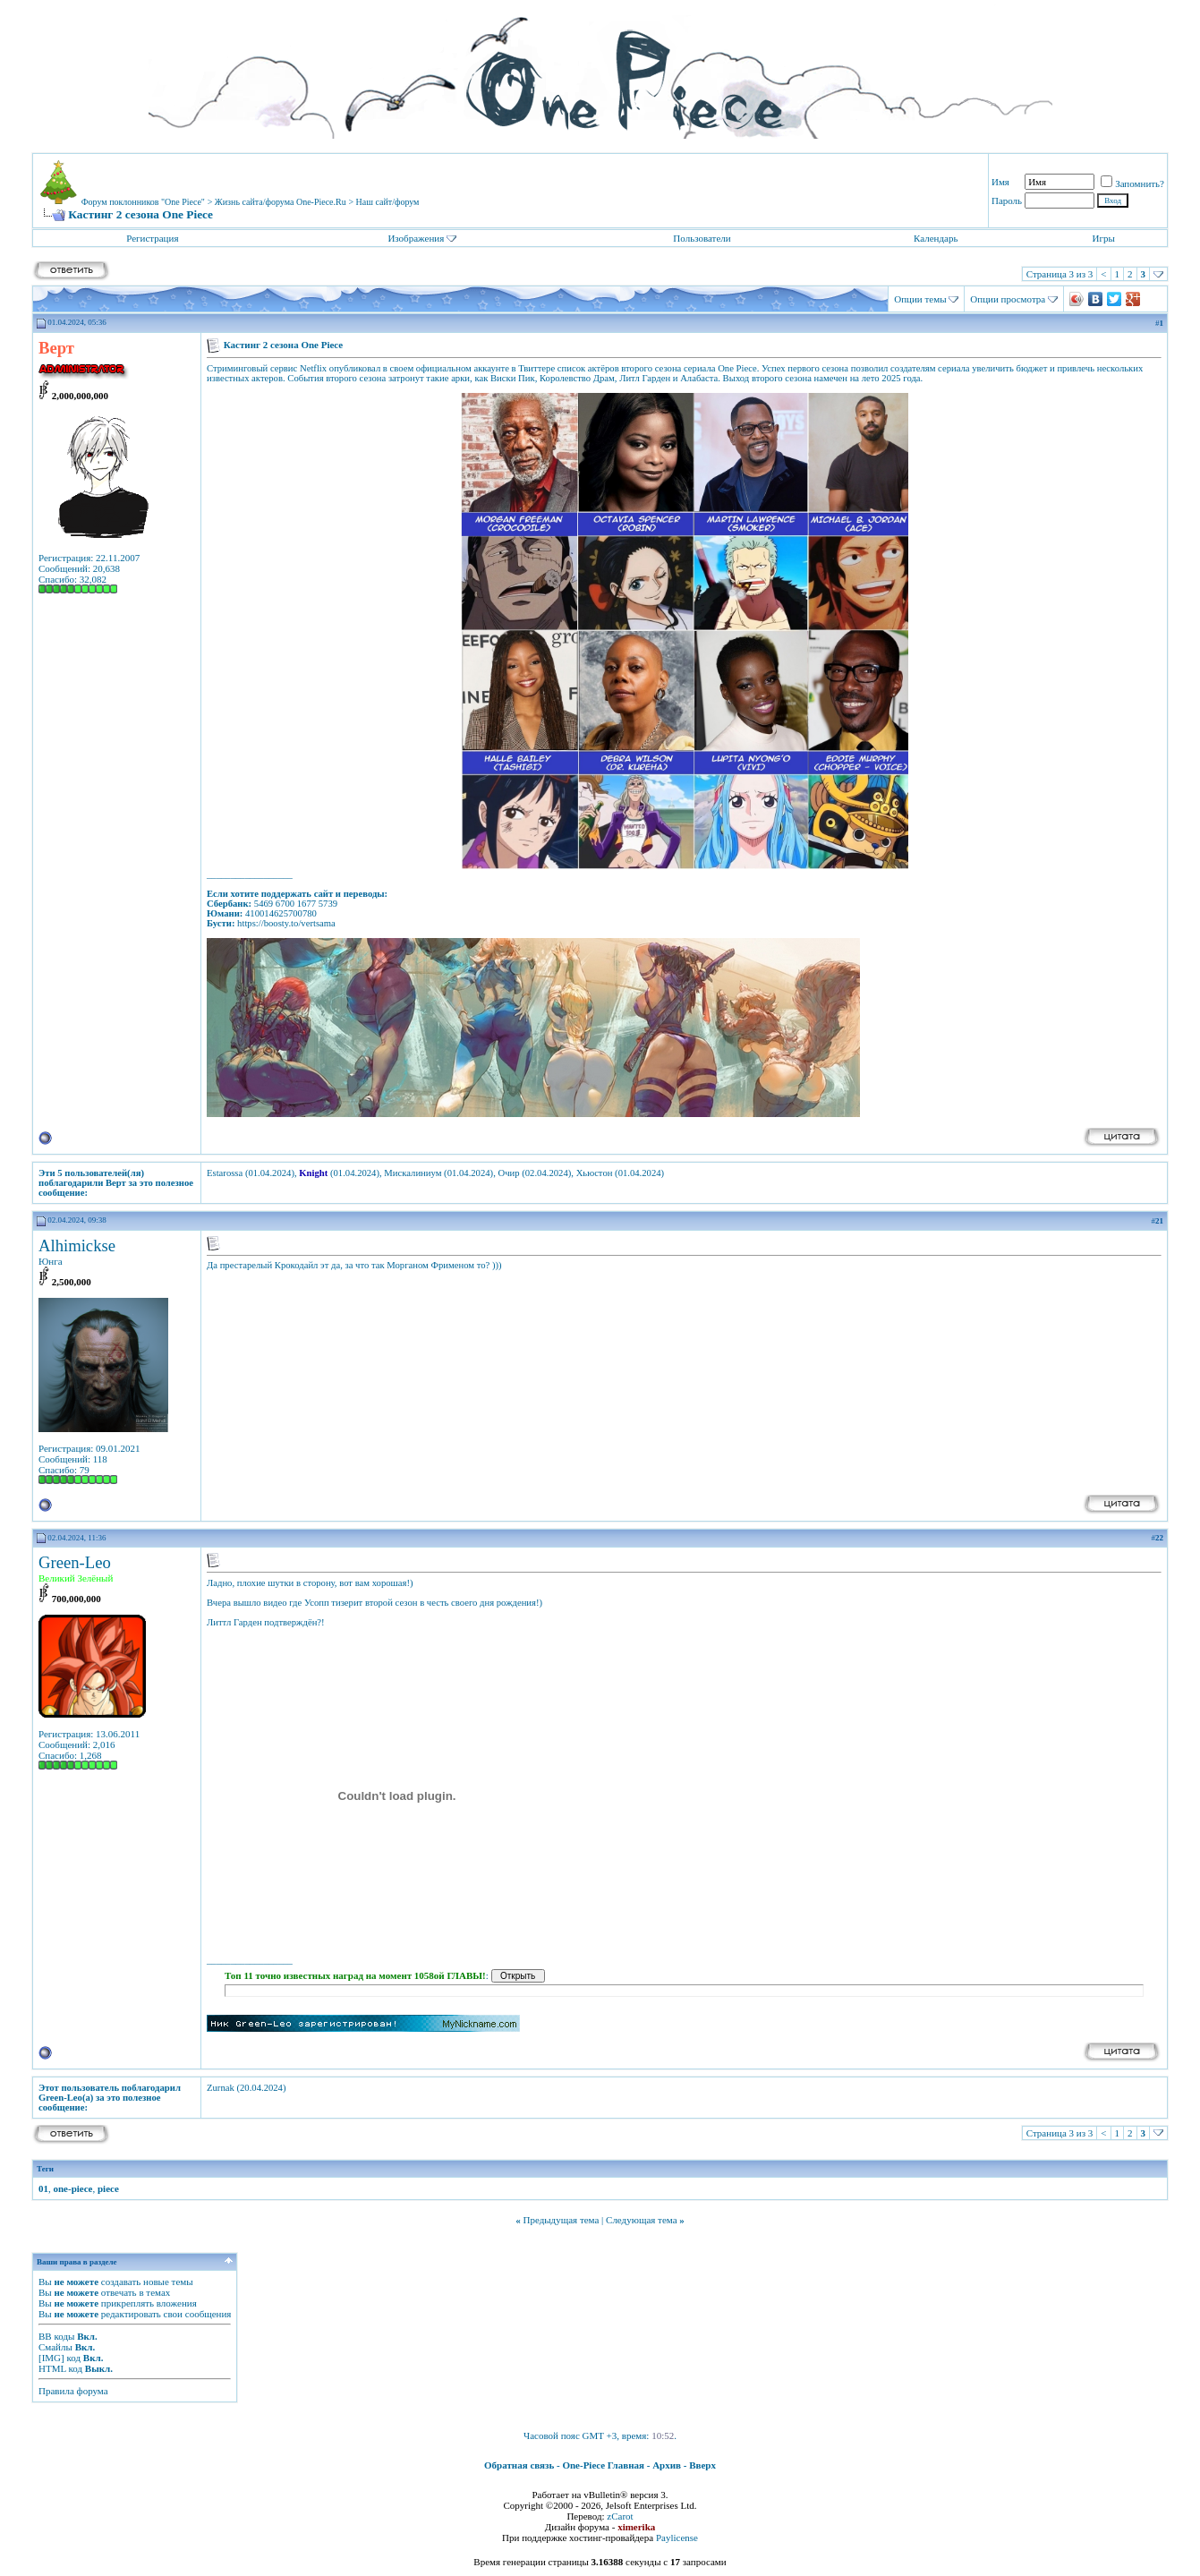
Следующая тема (641, 2219)
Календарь (935, 238)
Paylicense (677, 2537)
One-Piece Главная (603, 2465)
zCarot (620, 2516)
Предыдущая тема (561, 2219)
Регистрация (152, 238)
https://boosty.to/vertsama (286, 923)
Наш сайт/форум (388, 202)
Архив (666, 2465)
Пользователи (701, 238)
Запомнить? (1132, 183)
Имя (1000, 181)
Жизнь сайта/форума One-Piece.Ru (280, 202)
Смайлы (55, 2346)
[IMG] (51, 2357)
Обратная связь (519, 2465)
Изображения (415, 238)
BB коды (56, 2336)
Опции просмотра (1007, 299)
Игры (1103, 238)
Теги (45, 2168)
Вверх (702, 2465)
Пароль (1006, 200)
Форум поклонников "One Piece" (143, 202)
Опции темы (920, 299)
